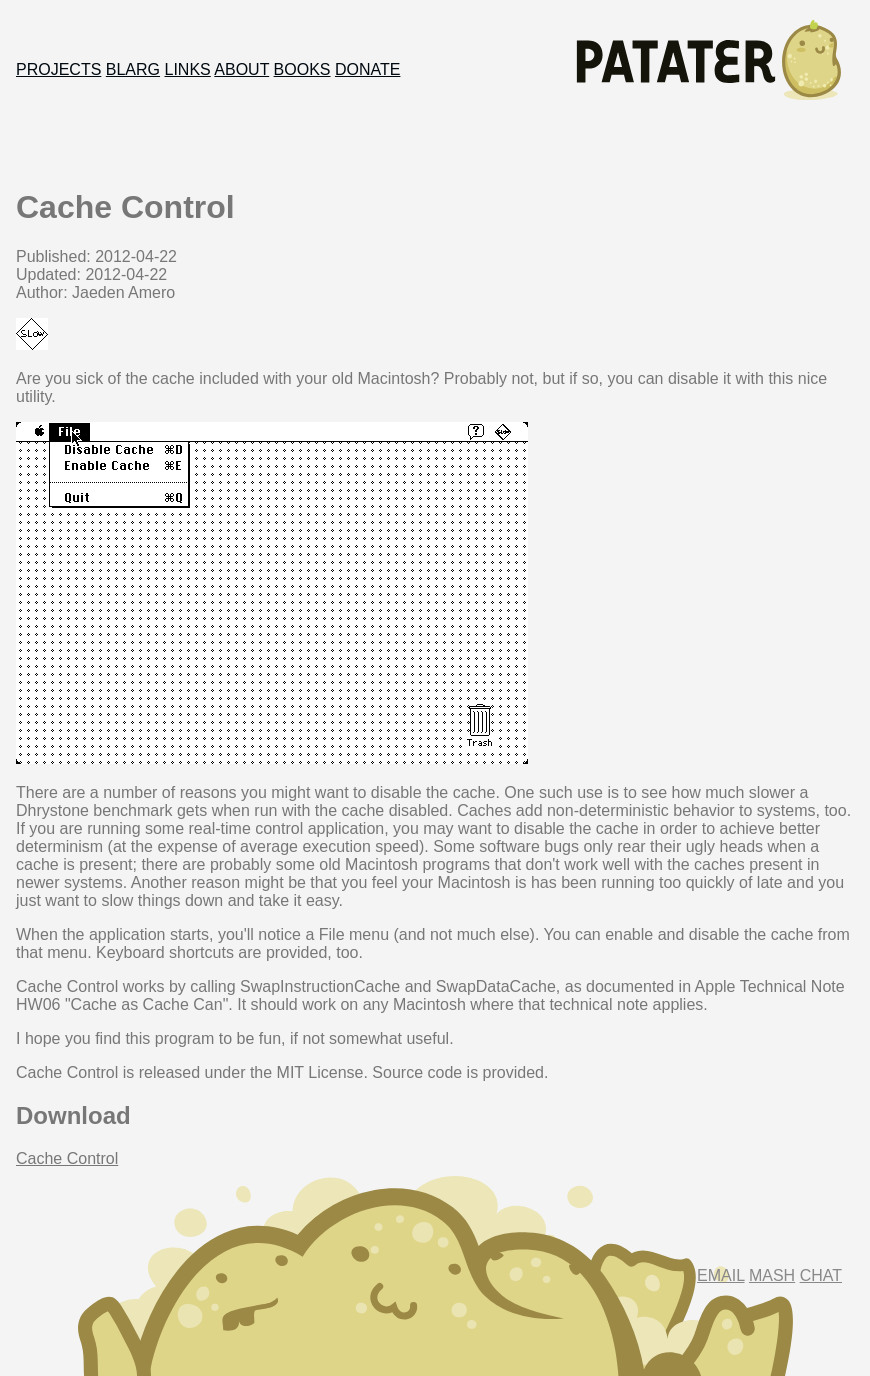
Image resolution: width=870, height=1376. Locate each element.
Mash (772, 1275)
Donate (367, 69)
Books (302, 69)
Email (720, 1275)
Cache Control (67, 1158)
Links (188, 69)
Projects (58, 69)
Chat (821, 1275)
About (241, 69)
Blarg (133, 69)
